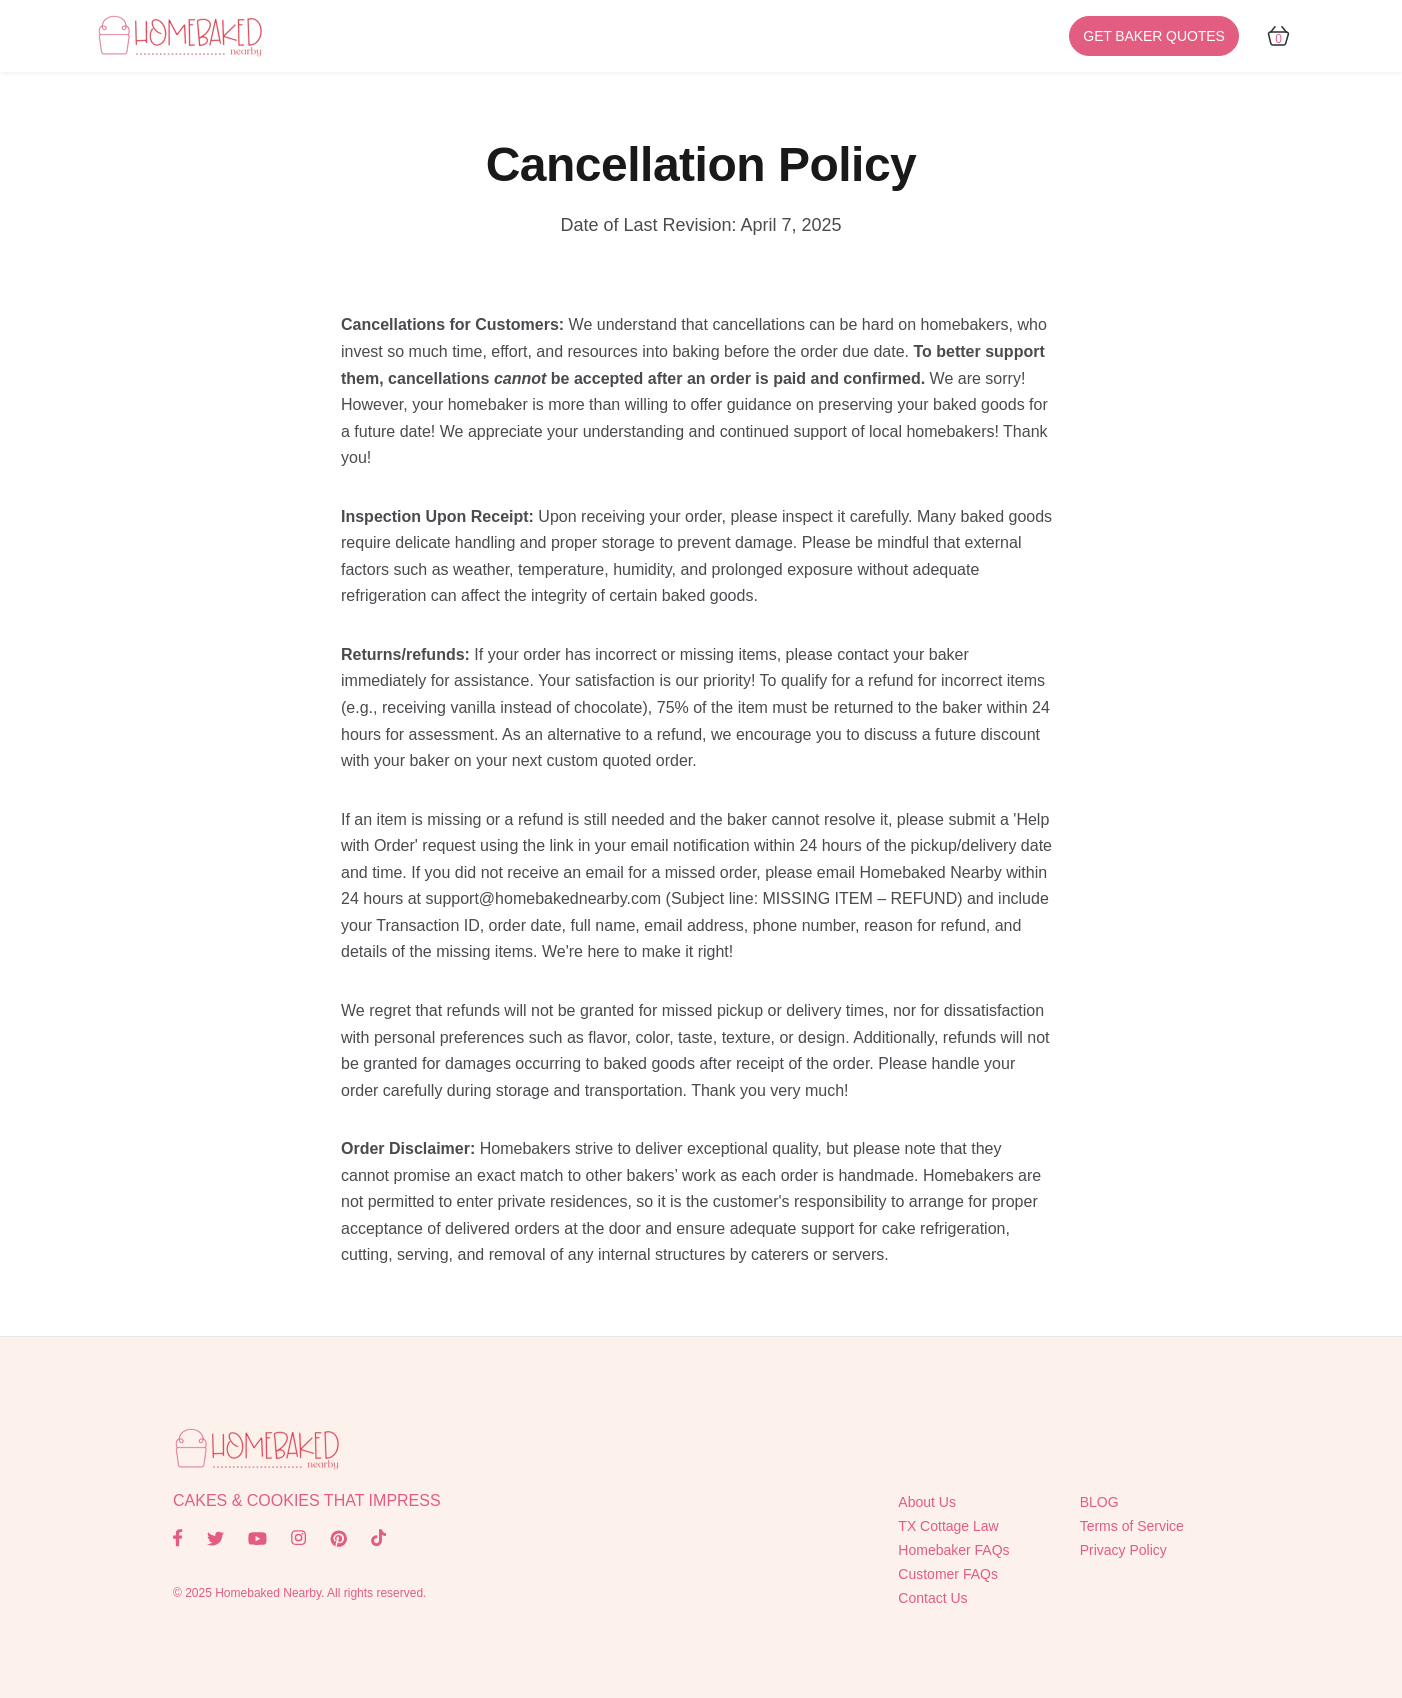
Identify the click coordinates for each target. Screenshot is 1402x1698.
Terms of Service (1132, 1526)
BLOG (1099, 1502)
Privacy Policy (1123, 1550)
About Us (927, 1502)
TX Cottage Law (948, 1526)
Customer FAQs (948, 1574)
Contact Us (932, 1598)
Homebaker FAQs (953, 1550)
